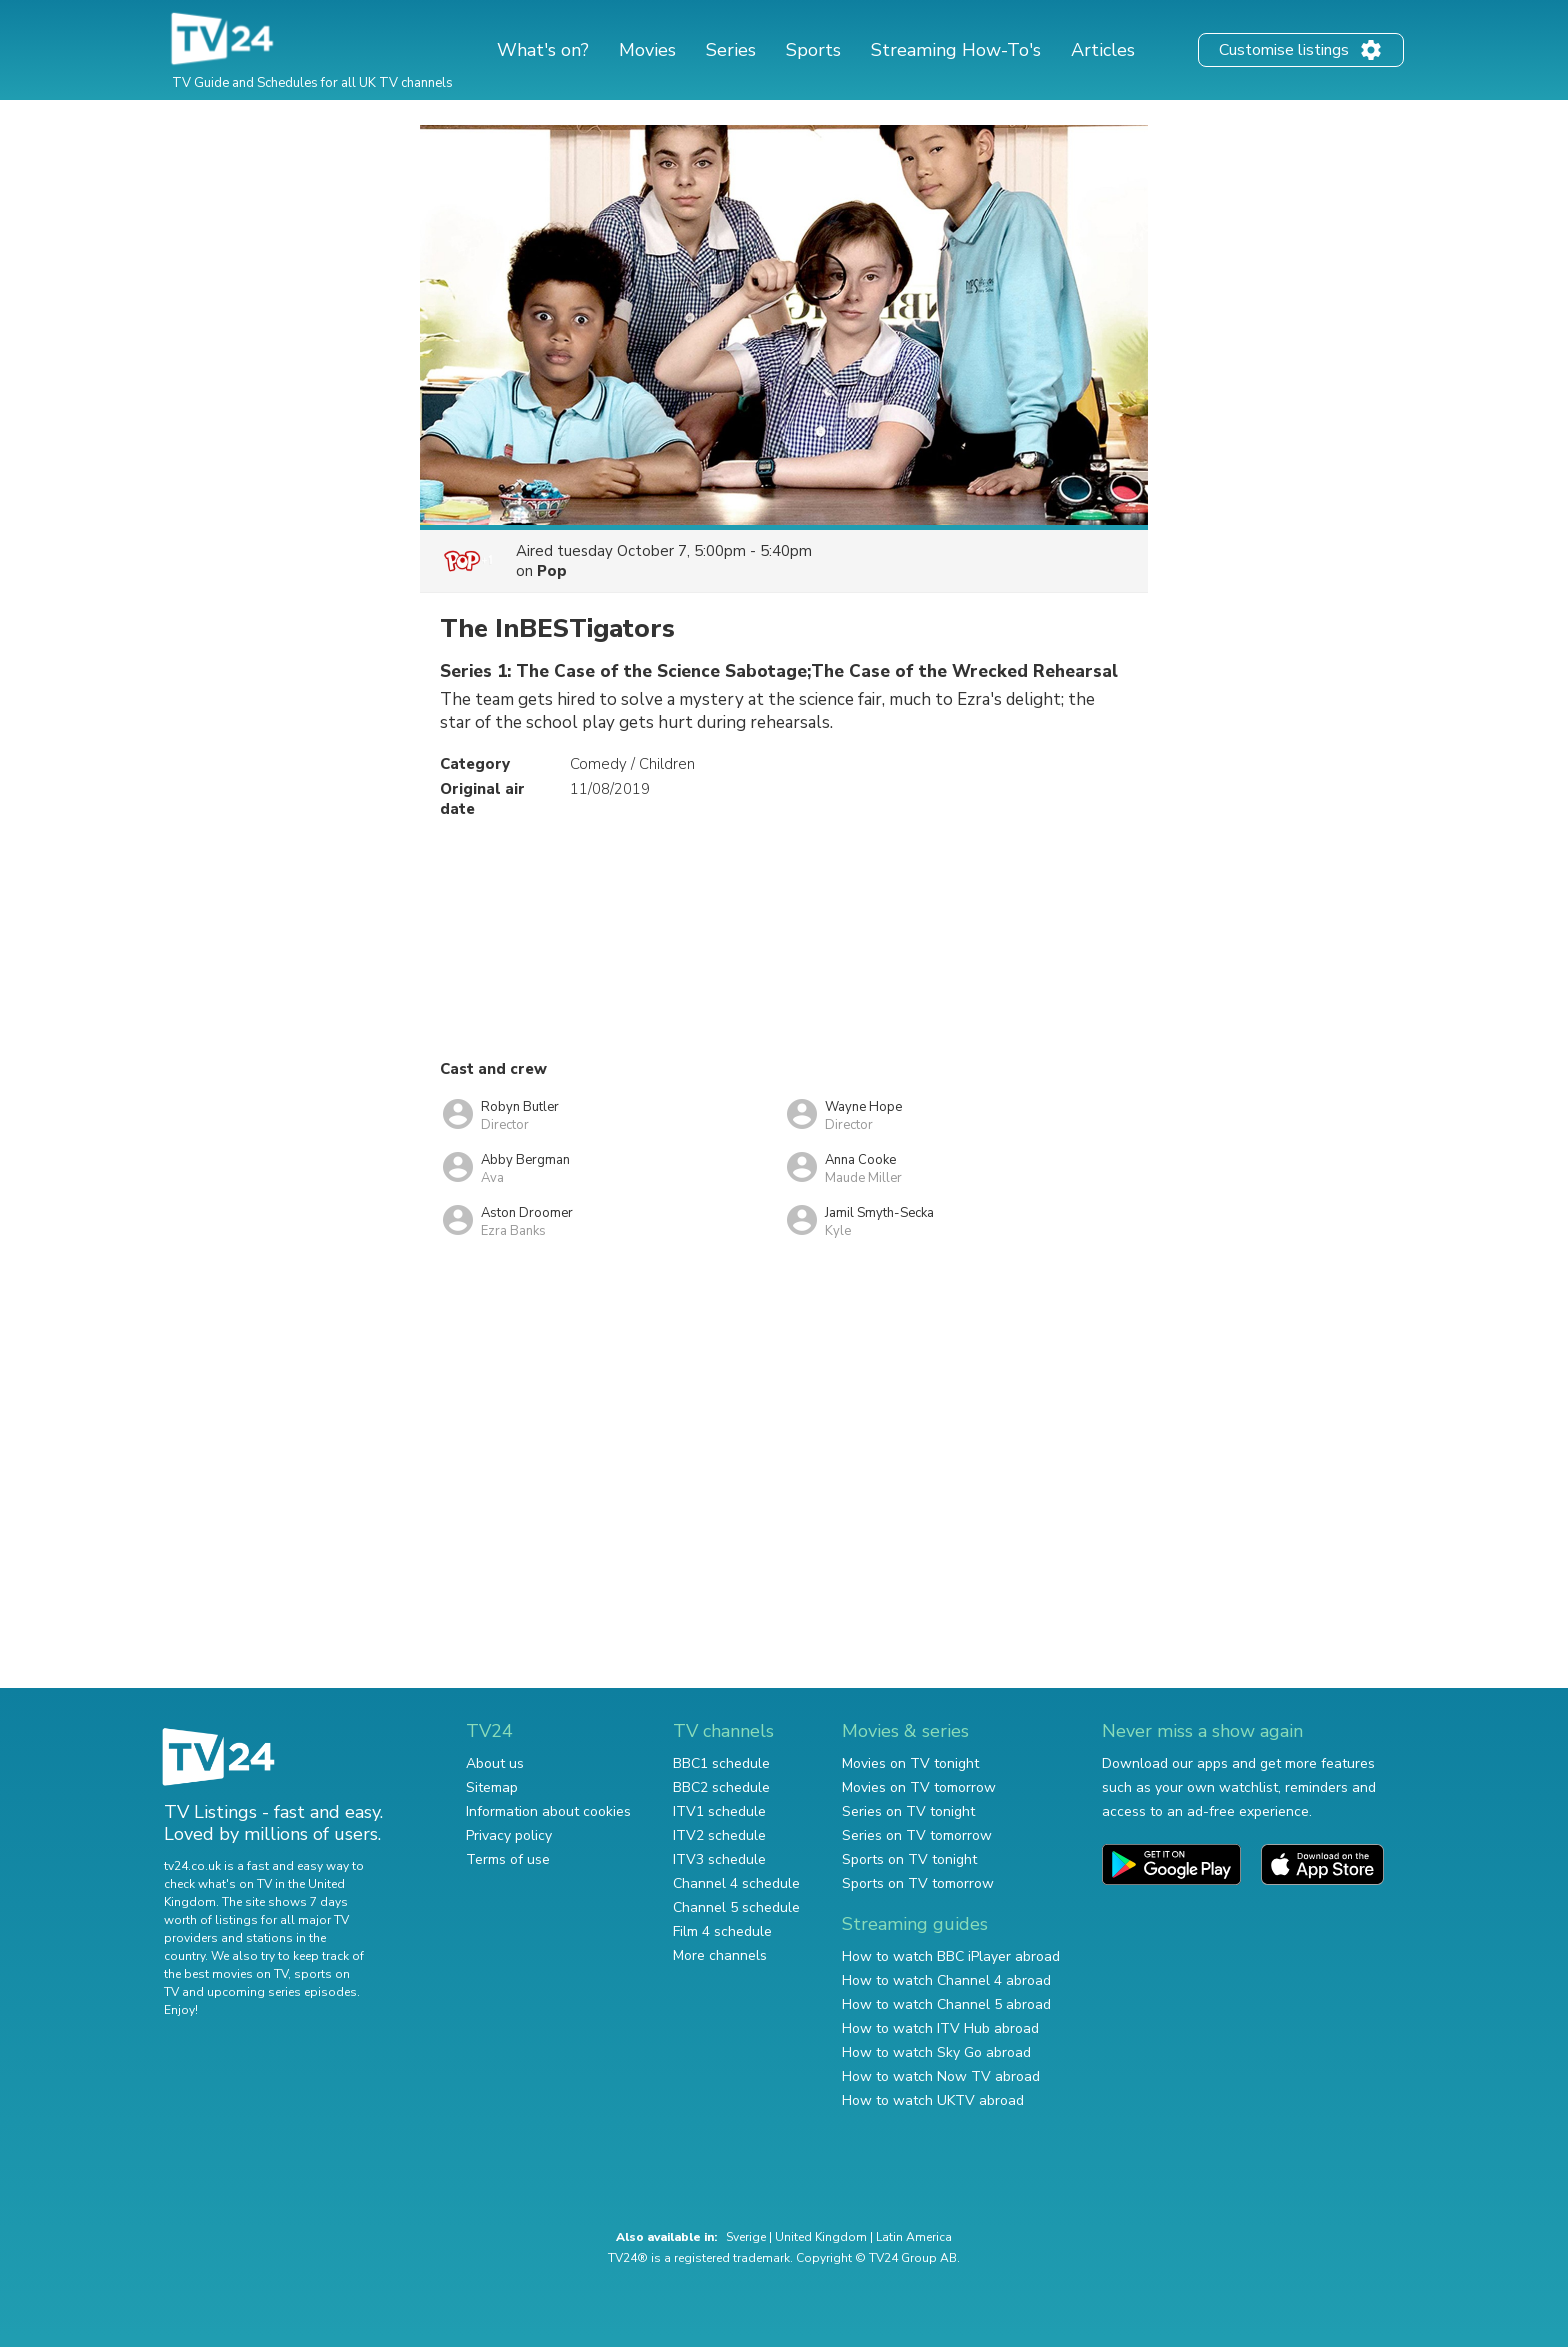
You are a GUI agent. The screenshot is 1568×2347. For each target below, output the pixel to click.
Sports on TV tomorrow (918, 1883)
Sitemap (492, 1787)
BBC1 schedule (721, 1763)
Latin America (914, 2237)
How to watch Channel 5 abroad (946, 2004)
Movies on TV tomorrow (919, 1787)
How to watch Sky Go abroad (936, 2052)
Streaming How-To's (956, 50)
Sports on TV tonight (909, 1859)
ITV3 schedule (719, 1859)
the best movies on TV (226, 1974)
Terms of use (508, 1859)
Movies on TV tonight (910, 1763)
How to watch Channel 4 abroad (946, 1980)
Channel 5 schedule (736, 1907)
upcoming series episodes (282, 1992)
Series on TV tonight (908, 1811)
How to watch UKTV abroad (933, 2100)
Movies (647, 50)
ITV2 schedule (719, 1835)
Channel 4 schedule (736, 1883)
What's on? (543, 50)
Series (731, 50)
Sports (813, 50)
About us (495, 1763)
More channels (720, 1955)
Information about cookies (548, 1811)
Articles (1103, 50)
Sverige (746, 2237)
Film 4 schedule (722, 1931)
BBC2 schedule (721, 1787)
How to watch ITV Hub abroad (940, 2028)
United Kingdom (821, 2237)
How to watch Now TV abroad (941, 2076)
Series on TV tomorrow (917, 1835)
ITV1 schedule (719, 1811)
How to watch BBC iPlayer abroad (951, 1956)
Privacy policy (509, 1835)
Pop (552, 571)
